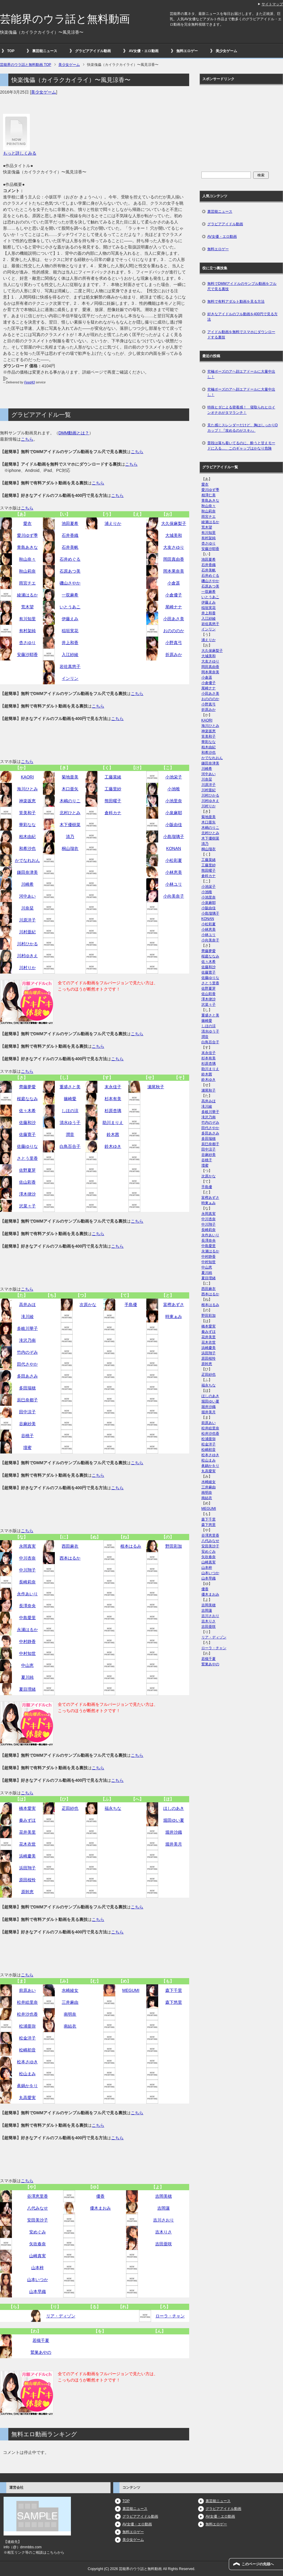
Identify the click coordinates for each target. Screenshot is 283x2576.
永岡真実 (27, 1546)
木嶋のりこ (70, 800)
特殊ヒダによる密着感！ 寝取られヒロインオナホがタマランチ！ (241, 410)
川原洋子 (27, 920)
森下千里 (173, 1990)
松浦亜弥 (27, 2026)
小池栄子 (173, 777)
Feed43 (29, 382)
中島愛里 (27, 1617)
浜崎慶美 (27, 1856)
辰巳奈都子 (27, 1399)
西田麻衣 (70, 1546)
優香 (100, 2196)
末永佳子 (113, 1086)
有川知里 (27, 618)
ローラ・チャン (170, 2316)
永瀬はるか (27, 1629)
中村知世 (27, 1653)
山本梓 (37, 2267)
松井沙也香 (27, 2014)
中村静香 (27, 1641)
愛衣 (27, 523)
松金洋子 (27, 2038)
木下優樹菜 (70, 824)
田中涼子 (27, 1411)
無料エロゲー (187, 51)
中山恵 (27, 1665)
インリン (70, 678)
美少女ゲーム (226, 51)
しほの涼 (70, 1110)
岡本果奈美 (173, 571)
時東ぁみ (173, 1316)
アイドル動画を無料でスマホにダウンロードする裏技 (241, 334)
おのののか (173, 630)
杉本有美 (113, 1098)
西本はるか (70, 1558)
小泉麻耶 (173, 812)
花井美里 (27, 1832)
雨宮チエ (27, 583)
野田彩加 (173, 1546)
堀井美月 (173, 1844)
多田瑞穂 (27, 1388)
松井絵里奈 (27, 2002)
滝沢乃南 (27, 1340)
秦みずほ (27, 1820)
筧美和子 (27, 812)
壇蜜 (27, 1447)
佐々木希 (27, 1110)
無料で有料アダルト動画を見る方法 (236, 301)
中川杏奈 (27, 1558)
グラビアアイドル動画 (93, 51)
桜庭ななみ (27, 1098)
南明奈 (70, 2014)
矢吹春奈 (37, 2243)
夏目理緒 (27, 1689)
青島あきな (27, 547)
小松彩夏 (173, 860)
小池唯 (173, 788)
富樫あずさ (173, 1304)
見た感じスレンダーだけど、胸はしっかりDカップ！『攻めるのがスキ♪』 (242, 428)
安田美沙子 (37, 2220)
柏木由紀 (27, 836)
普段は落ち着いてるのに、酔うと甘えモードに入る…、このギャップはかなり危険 (241, 445)
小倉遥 (173, 583)
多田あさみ (27, 1376)
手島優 (131, 1304)
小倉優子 (173, 595)
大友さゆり (173, 547)
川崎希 (27, 884)
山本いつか (37, 2279)
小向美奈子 (173, 896)
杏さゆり (27, 642)
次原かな (88, 1304)
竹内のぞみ (27, 1352)
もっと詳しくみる (19, 153)
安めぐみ (37, 2232)
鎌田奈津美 (27, 872)
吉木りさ (163, 2232)
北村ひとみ (70, 812)
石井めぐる (70, 559)
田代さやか (27, 1364)
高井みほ (27, 1304)
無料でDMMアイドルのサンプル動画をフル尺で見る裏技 (242, 286)
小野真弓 (173, 642)
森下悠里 (173, 2002)
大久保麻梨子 (173, 523)
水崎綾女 (70, 1990)
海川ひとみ (27, 788)
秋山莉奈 (27, 571)
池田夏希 (70, 523)
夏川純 (27, 1677)
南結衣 (70, 2026)
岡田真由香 (173, 559)
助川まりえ (112, 1122)
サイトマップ (272, 4)
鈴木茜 (113, 1134)
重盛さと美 (70, 1086)
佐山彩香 (27, 1182)
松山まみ (27, 2073)
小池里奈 (173, 800)
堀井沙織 (173, 1832)
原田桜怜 (27, 1879)
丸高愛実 (27, 2097)
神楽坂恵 (27, 800)
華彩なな (27, 824)
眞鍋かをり (27, 2085)
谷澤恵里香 (37, 2196)
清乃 (70, 836)
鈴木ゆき (113, 1146)
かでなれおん (27, 860)
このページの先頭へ (258, 2564)
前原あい (27, 1990)
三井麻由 (70, 2002)
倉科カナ (113, 812)
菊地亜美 (70, 777)
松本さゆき (27, 2061)
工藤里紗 (113, 788)
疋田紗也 (70, 1808)
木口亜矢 (70, 788)
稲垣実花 (70, 630)
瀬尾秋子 (155, 1086)
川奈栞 (27, 908)
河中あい (27, 896)
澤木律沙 (27, 1194)
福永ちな (113, 1808)
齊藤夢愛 (27, 1086)
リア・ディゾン (60, 2316)
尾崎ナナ (173, 606)
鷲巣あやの (40, 2352)
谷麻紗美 (27, 1423)
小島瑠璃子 (173, 836)
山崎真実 (37, 2255)
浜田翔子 (27, 1867)
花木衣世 (27, 1844)
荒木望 (27, 606)
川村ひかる (27, 943)
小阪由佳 (173, 824)
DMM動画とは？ (73, 432)
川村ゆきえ (27, 955)
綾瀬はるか (27, 595)
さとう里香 (27, 1158)
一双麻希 (70, 595)
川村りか (27, 967)
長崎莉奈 (27, 1582)
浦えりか (113, 523)
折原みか (173, 654)
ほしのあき (173, 1808)
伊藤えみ (70, 618)
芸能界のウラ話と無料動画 (65, 19)
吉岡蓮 (163, 2208)
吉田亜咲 (163, 2243)
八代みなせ (37, 2208)
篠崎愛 (70, 1098)
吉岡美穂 (163, 2196)
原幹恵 (27, 1891)
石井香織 (70, 535)
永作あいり (27, 1593)
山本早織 (37, 2291)
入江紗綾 (70, 654)
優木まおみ (100, 2208)
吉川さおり (163, 2220)
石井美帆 (70, 547)
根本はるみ (130, 1546)
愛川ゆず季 (27, 535)
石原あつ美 (70, 571)
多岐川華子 (27, 1328)
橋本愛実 (27, 1808)
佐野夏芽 (27, 1170)
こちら (27, 439)
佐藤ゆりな (27, 1146)
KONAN (173, 848)
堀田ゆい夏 (173, 1820)
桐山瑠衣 (70, 848)
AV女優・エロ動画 (143, 51)
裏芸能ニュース (44, 51)
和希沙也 (27, 848)
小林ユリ (173, 884)
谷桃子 (27, 1435)
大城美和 (173, 535)
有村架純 (27, 630)
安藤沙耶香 (27, 654)
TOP (10, 51)
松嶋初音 (27, 2050)
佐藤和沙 (27, 1122)
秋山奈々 (27, 559)
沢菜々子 (27, 1206)
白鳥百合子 (70, 1146)
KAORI (27, 777)
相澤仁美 (208, 495)
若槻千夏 (40, 2340)
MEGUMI (130, 1990)
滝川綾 (27, 1316)
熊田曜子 (113, 800)
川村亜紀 (27, 931)
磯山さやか (70, 583)
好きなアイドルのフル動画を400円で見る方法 (242, 316)
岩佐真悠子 (70, 666)
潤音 (70, 1134)
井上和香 (70, 642)
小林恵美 (173, 872)
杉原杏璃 (113, 1110)
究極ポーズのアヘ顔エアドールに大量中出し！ (241, 374)
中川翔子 (27, 1570)
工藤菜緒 (113, 777)
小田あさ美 (173, 618)
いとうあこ (70, 606)
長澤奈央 (27, 1605)
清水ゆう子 (70, 1122)
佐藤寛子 (27, 1134)
